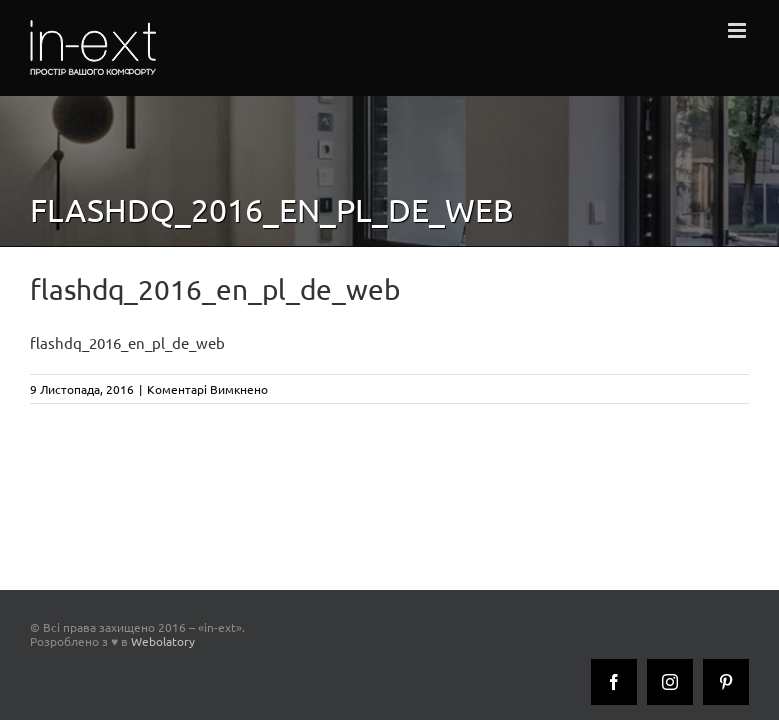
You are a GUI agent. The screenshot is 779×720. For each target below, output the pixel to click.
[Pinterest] (726, 682)
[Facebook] (614, 682)
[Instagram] (670, 682)
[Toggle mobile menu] (738, 30)
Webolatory (163, 641)
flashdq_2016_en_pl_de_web (127, 342)
